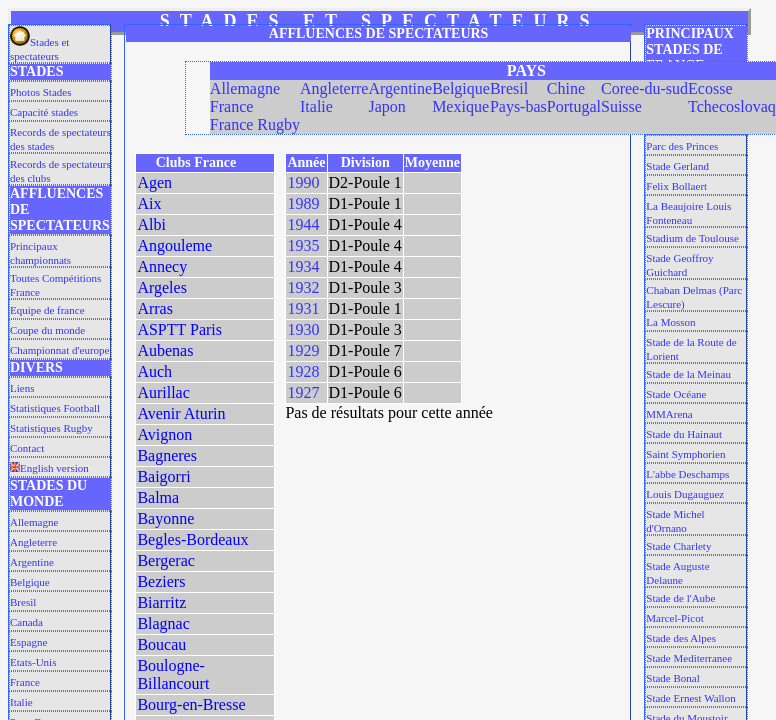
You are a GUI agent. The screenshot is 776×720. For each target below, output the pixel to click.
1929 (303, 350)
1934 (303, 266)
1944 (303, 224)
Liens (22, 388)
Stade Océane (676, 394)
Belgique (30, 582)
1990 (303, 182)
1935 (303, 245)
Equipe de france (47, 310)
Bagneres (167, 455)
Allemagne (34, 522)
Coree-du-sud (644, 88)
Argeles (161, 287)
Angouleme (174, 245)
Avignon (164, 434)
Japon (386, 106)
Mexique (460, 106)
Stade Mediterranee (689, 658)
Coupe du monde (47, 330)
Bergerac (165, 560)
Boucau (161, 644)
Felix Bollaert (676, 186)
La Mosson (670, 322)
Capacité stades (44, 112)
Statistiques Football (55, 408)
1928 (303, 371)
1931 (303, 308)
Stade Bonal (672, 678)
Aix (149, 203)
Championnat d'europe (59, 350)
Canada (26, 622)
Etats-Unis (33, 662)
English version (49, 468)
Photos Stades (40, 92)
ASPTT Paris (179, 329)
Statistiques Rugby (51, 428)
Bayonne (165, 518)
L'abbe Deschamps (687, 474)
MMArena (669, 414)
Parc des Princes (682, 146)
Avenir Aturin (181, 413)
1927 (303, 392)
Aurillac (163, 392)
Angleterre (33, 542)
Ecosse (710, 88)
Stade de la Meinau (688, 374)
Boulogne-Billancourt (173, 674)
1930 (303, 329)
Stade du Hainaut (684, 434)
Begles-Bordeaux (192, 539)
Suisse (621, 106)
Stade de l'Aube (680, 598)
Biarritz (161, 602)
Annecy (162, 266)
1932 (303, 287)
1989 (303, 203)
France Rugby (255, 124)
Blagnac (163, 623)
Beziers (161, 581)
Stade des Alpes (681, 638)
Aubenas (165, 350)
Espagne (28, 642)
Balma (158, 497)
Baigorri (163, 476)
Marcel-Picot (674, 618)
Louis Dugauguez (685, 494)
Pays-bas (518, 106)
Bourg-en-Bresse (191, 704)
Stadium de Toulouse (692, 238)
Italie (21, 702)
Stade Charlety (678, 546)
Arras (155, 308)
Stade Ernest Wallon (690, 698)
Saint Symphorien (685, 454)
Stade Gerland (677, 166)
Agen (154, 182)
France (25, 682)
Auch (154, 371)
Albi (151, 224)
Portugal (574, 106)
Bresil (23, 602)
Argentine (32, 562)
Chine (566, 88)
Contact (27, 448)
